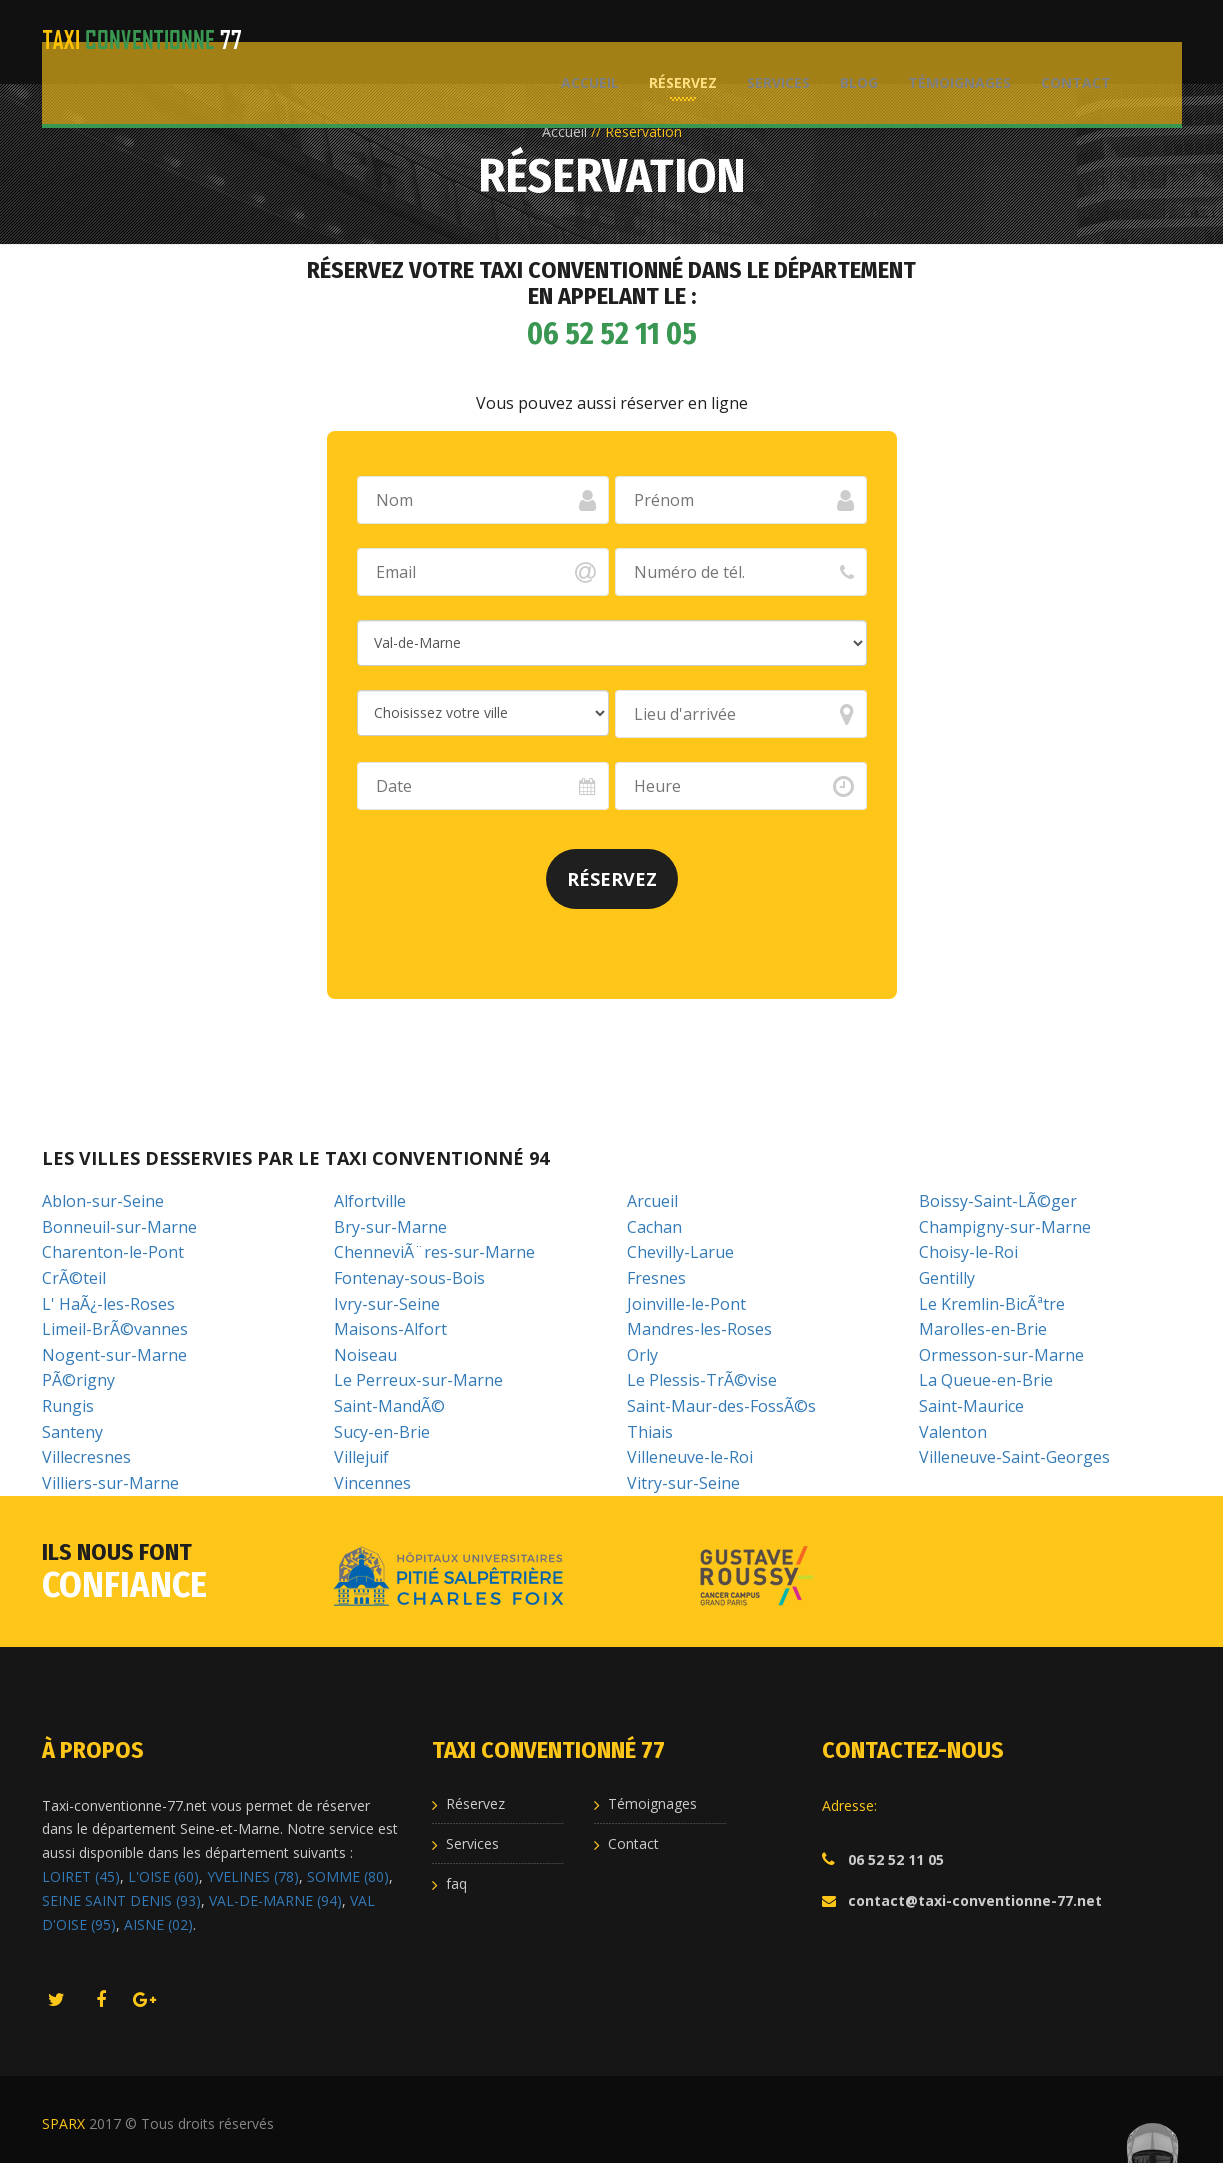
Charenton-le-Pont (113, 1252)
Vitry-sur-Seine (683, 1483)
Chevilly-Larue (680, 1252)
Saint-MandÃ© (389, 1406)
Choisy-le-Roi (968, 1252)
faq (456, 1883)
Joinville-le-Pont (686, 1304)
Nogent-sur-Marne (114, 1355)
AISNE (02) (158, 1924)
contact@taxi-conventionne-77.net (975, 1900)
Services (769, 40)
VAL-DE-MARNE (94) (275, 1900)
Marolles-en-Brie (983, 1329)
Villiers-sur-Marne (110, 1483)
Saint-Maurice (971, 1406)
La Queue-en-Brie (986, 1380)
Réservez (674, 40)
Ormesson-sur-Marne (1001, 1355)
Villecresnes (86, 1457)
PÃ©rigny (78, 1380)
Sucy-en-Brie (382, 1432)
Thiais (650, 1432)
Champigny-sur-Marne (1005, 1227)
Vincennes (372, 1483)
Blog (850, 40)
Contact (1067, 40)
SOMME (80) (348, 1876)
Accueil (581, 40)
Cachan (654, 1227)
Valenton (953, 1432)
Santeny (72, 1432)
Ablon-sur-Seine (103, 1201)
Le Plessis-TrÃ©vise (702, 1380)
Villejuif (361, 1457)
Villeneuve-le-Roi (690, 1457)
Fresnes (656, 1278)
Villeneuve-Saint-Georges (1014, 1457)
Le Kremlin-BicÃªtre (992, 1304)
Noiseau (365, 1355)
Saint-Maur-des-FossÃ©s (721, 1406)
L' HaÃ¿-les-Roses (108, 1304)
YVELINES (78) (253, 1876)
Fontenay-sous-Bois (409, 1278)
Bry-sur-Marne (390, 1227)
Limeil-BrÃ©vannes (115, 1329)
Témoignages (950, 40)
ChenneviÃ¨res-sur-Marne (434, 1252)
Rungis (68, 1406)
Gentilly (947, 1278)
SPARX (63, 2123)
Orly (642, 1355)
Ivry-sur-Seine (387, 1304)
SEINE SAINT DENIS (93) (121, 1900)
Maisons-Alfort (390, 1329)
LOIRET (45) (81, 1876)
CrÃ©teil (74, 1278)
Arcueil (652, 1201)
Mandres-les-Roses (699, 1329)
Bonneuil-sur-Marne (119, 1227)
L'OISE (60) (163, 1876)
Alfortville (370, 1201)
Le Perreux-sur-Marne (418, 1380)
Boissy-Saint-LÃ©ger (998, 1201)
